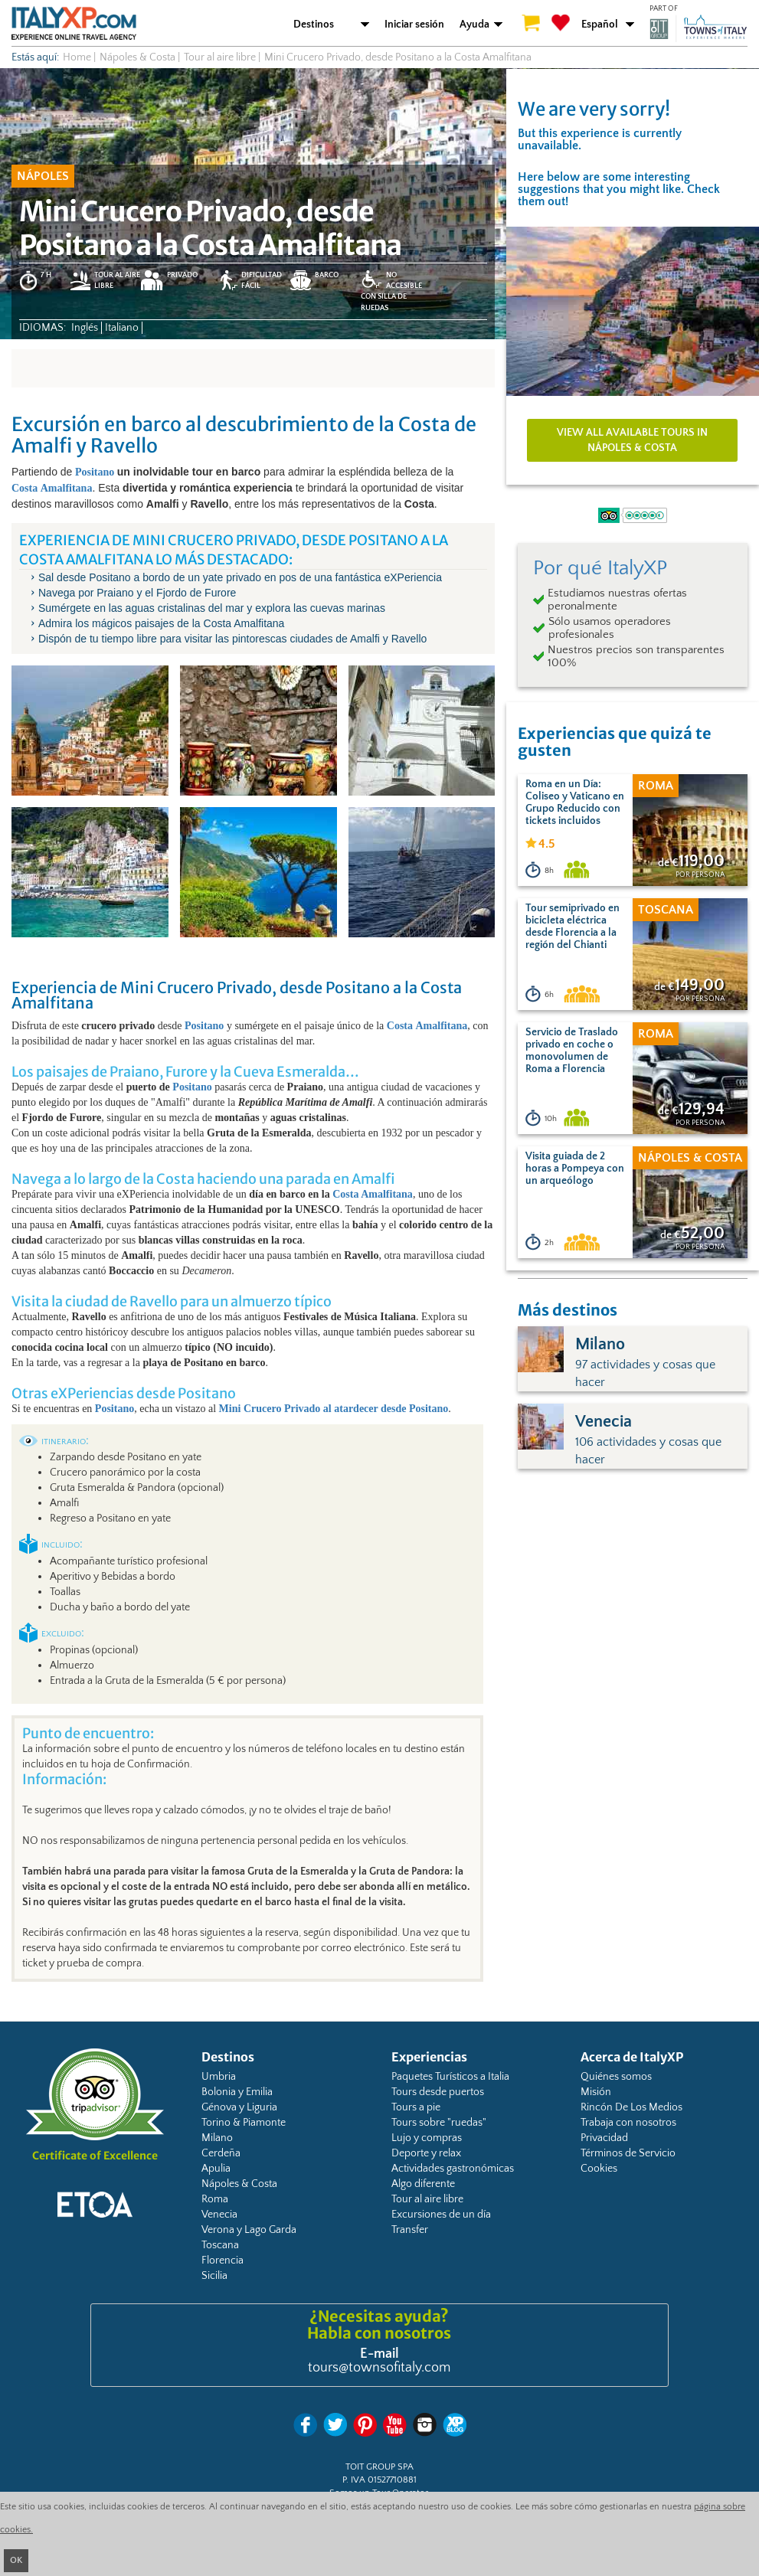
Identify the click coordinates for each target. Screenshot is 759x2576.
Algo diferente (423, 2184)
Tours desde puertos (437, 2092)
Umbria (218, 2077)
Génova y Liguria (239, 2107)
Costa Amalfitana (372, 1194)
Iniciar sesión (414, 24)
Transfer (409, 2230)
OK (16, 2560)
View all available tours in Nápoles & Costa (632, 440)
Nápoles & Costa (239, 2184)
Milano (217, 2138)
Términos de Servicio (628, 2153)
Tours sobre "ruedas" (438, 2123)
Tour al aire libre (427, 2199)
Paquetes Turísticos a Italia (450, 2077)
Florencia (222, 2260)
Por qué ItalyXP (600, 568)
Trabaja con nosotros (628, 2123)
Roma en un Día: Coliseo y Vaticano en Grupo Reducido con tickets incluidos (574, 802)
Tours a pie (415, 2107)
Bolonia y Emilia (237, 2092)
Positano (191, 1087)
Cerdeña (220, 2153)
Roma (214, 2199)
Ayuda (474, 24)
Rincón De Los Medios (631, 2107)
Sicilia (214, 2276)
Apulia (216, 2168)
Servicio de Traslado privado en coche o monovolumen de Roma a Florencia (571, 1050)
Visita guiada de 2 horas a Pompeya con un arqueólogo (574, 1168)
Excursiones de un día (441, 2214)
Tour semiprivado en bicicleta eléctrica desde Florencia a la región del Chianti (572, 926)
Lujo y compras (426, 2138)
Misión (596, 2092)
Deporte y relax (426, 2153)
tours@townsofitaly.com (379, 2367)
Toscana (220, 2245)
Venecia (219, 2214)
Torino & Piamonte (243, 2123)
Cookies (599, 2168)
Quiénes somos (616, 2077)
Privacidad (604, 2138)
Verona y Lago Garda (248, 2230)
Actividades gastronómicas (452, 2168)
